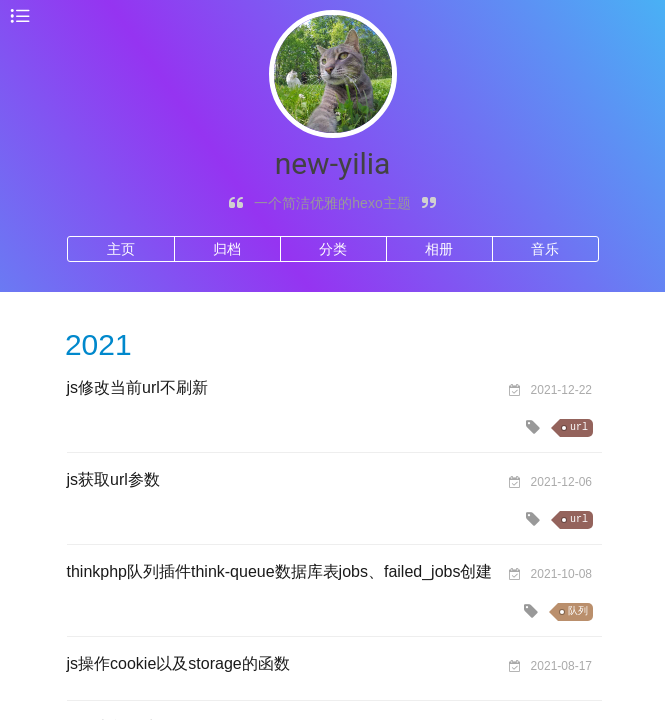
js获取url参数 (113, 479)
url (579, 427)
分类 (333, 249)
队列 (578, 611)
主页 (121, 249)
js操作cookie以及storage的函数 (178, 663)
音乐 (545, 249)
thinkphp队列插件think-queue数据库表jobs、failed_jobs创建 (280, 571)
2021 (98, 344)
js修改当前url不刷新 (137, 387)
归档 (227, 249)
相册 (439, 249)
